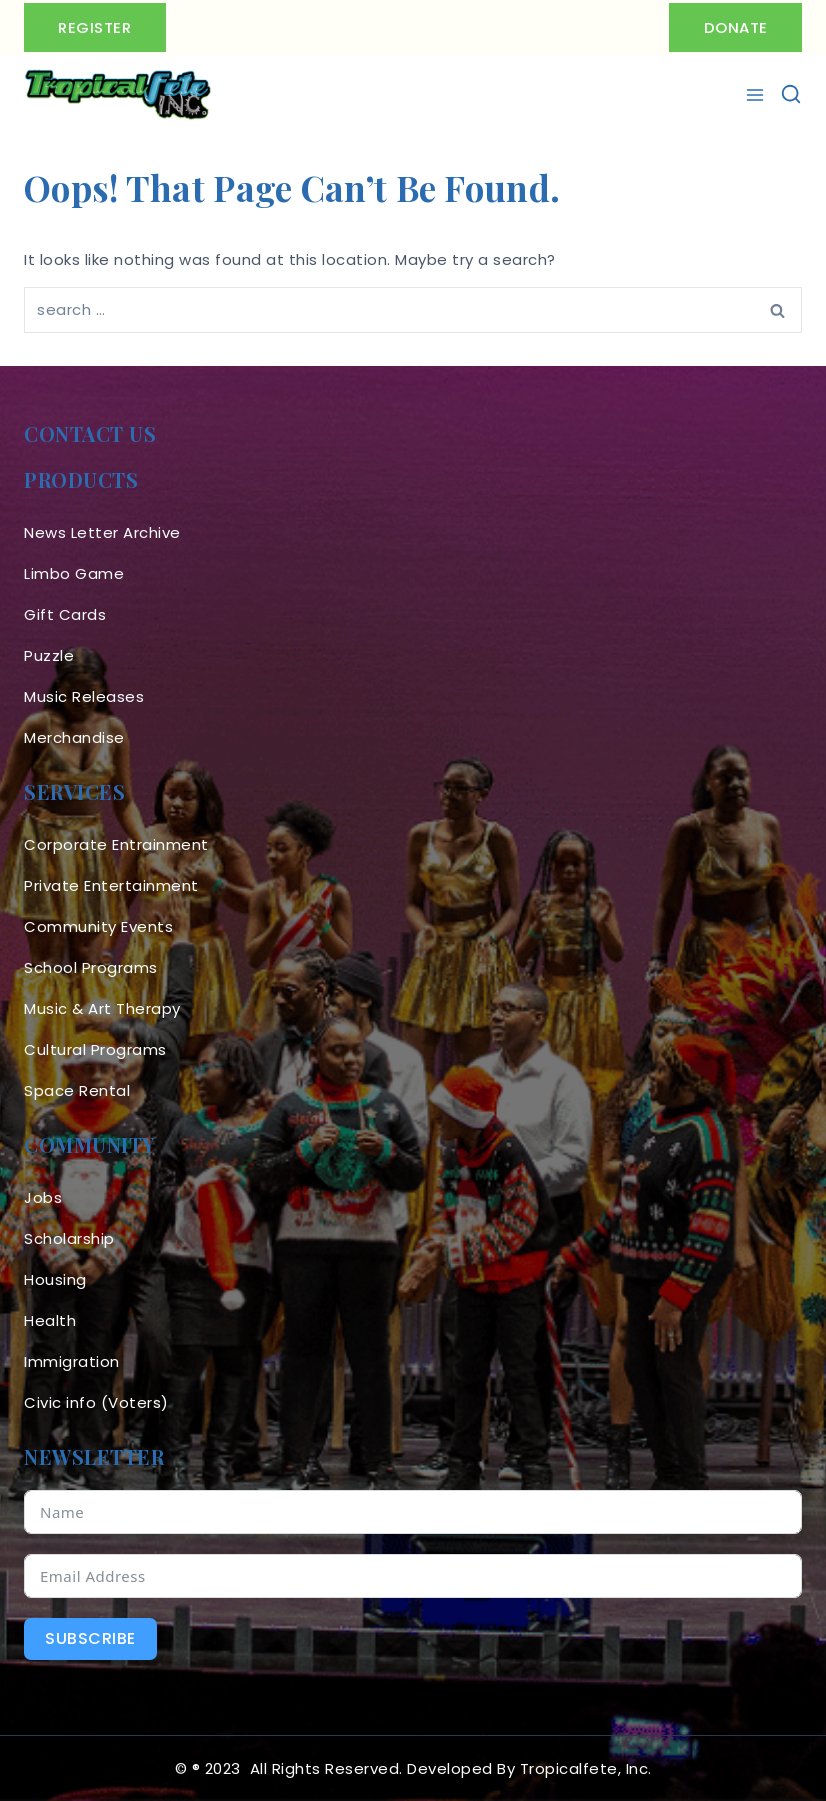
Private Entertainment (111, 885)
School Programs (91, 967)
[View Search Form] (791, 95)
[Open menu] (757, 95)
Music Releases (84, 696)
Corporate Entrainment (116, 844)
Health (50, 1320)
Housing (55, 1279)
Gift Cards (65, 614)
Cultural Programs (95, 1049)
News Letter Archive (102, 532)
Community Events (98, 926)
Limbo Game (74, 573)
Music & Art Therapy (102, 1008)
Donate (735, 27)
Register (95, 27)
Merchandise (74, 737)
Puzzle (49, 655)
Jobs (43, 1197)
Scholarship (69, 1238)
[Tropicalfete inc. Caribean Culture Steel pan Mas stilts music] (118, 95)
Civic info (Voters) (96, 1402)
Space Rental (77, 1090)
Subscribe (90, 1638)
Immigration (72, 1361)
